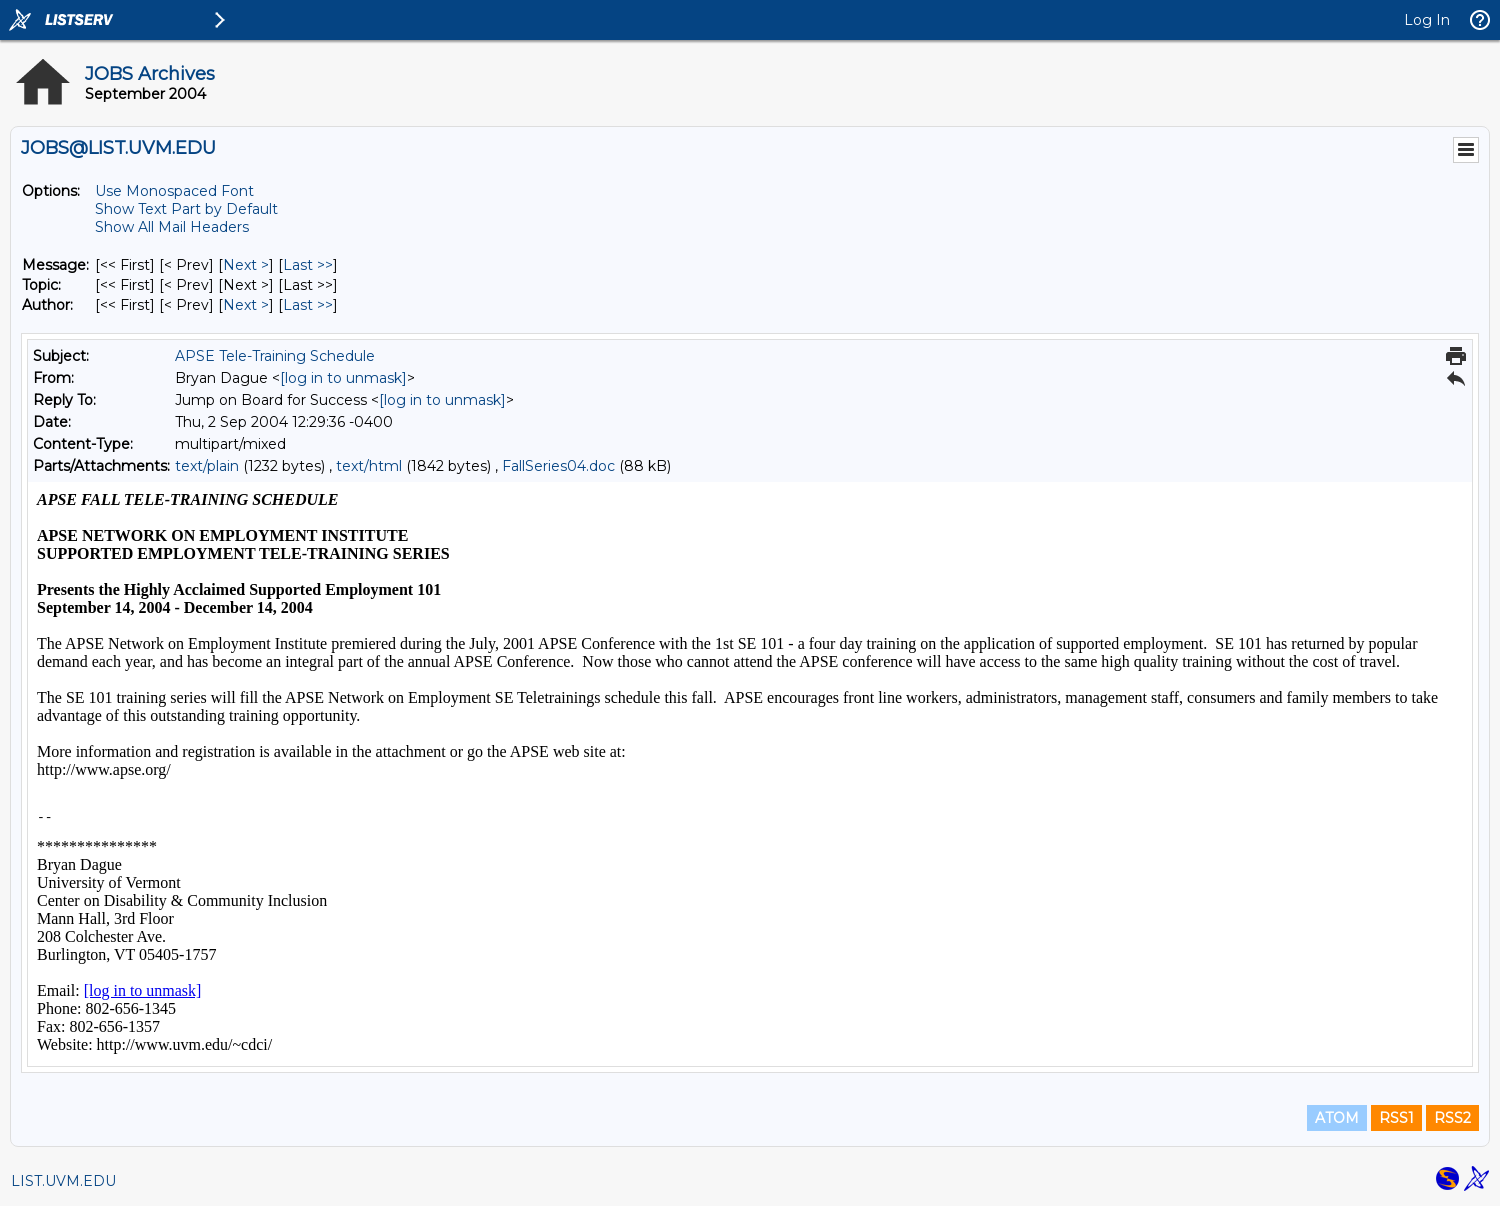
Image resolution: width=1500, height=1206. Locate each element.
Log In (1427, 20)
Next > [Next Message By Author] (246, 305)
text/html (369, 466)
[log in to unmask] (343, 378)
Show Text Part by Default (186, 209)
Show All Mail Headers (172, 227)
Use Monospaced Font (174, 191)
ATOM (1337, 1118)
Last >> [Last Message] (308, 265)
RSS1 (1396, 1118)
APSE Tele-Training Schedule (275, 356)
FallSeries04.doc (558, 466)
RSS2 (1452, 1118)
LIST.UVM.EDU (63, 1181)
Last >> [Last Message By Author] (308, 305)
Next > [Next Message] (246, 265)
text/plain (207, 466)
